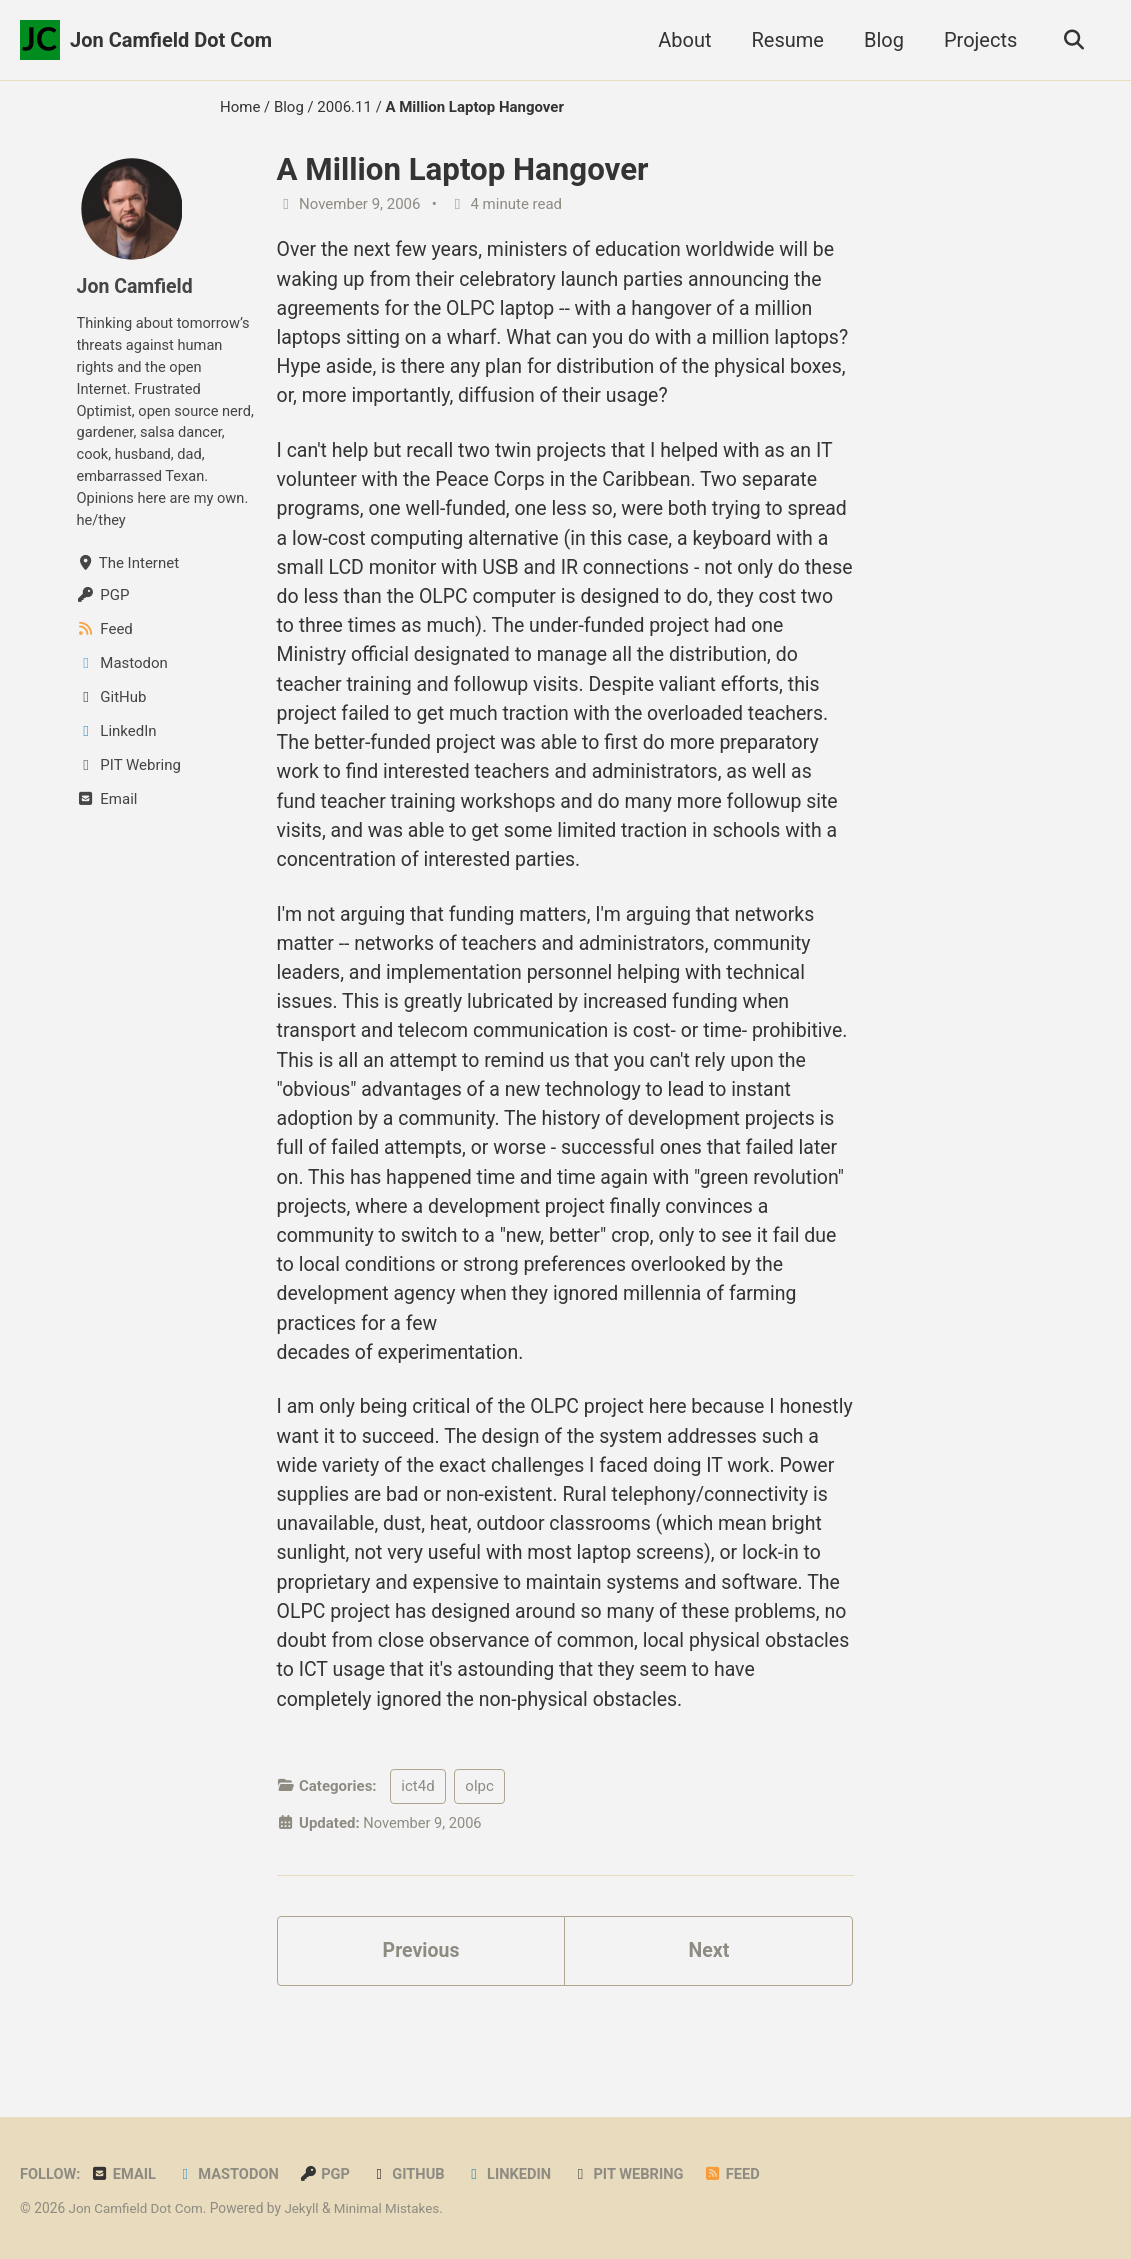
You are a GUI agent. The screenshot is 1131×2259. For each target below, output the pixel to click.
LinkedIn (516, 2174)
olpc (479, 1856)
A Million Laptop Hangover (463, 169)
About (681, 40)
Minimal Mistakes (393, 2208)
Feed (743, 2174)
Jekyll (305, 2208)
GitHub (414, 2174)
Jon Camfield (136, 286)
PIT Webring (637, 2174)
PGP (330, 2174)
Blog (881, 40)
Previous (421, 2021)
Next (709, 2021)
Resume (784, 40)
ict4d (417, 1856)
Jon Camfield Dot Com (171, 40)
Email (125, 2174)
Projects (977, 40)
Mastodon (231, 2174)
